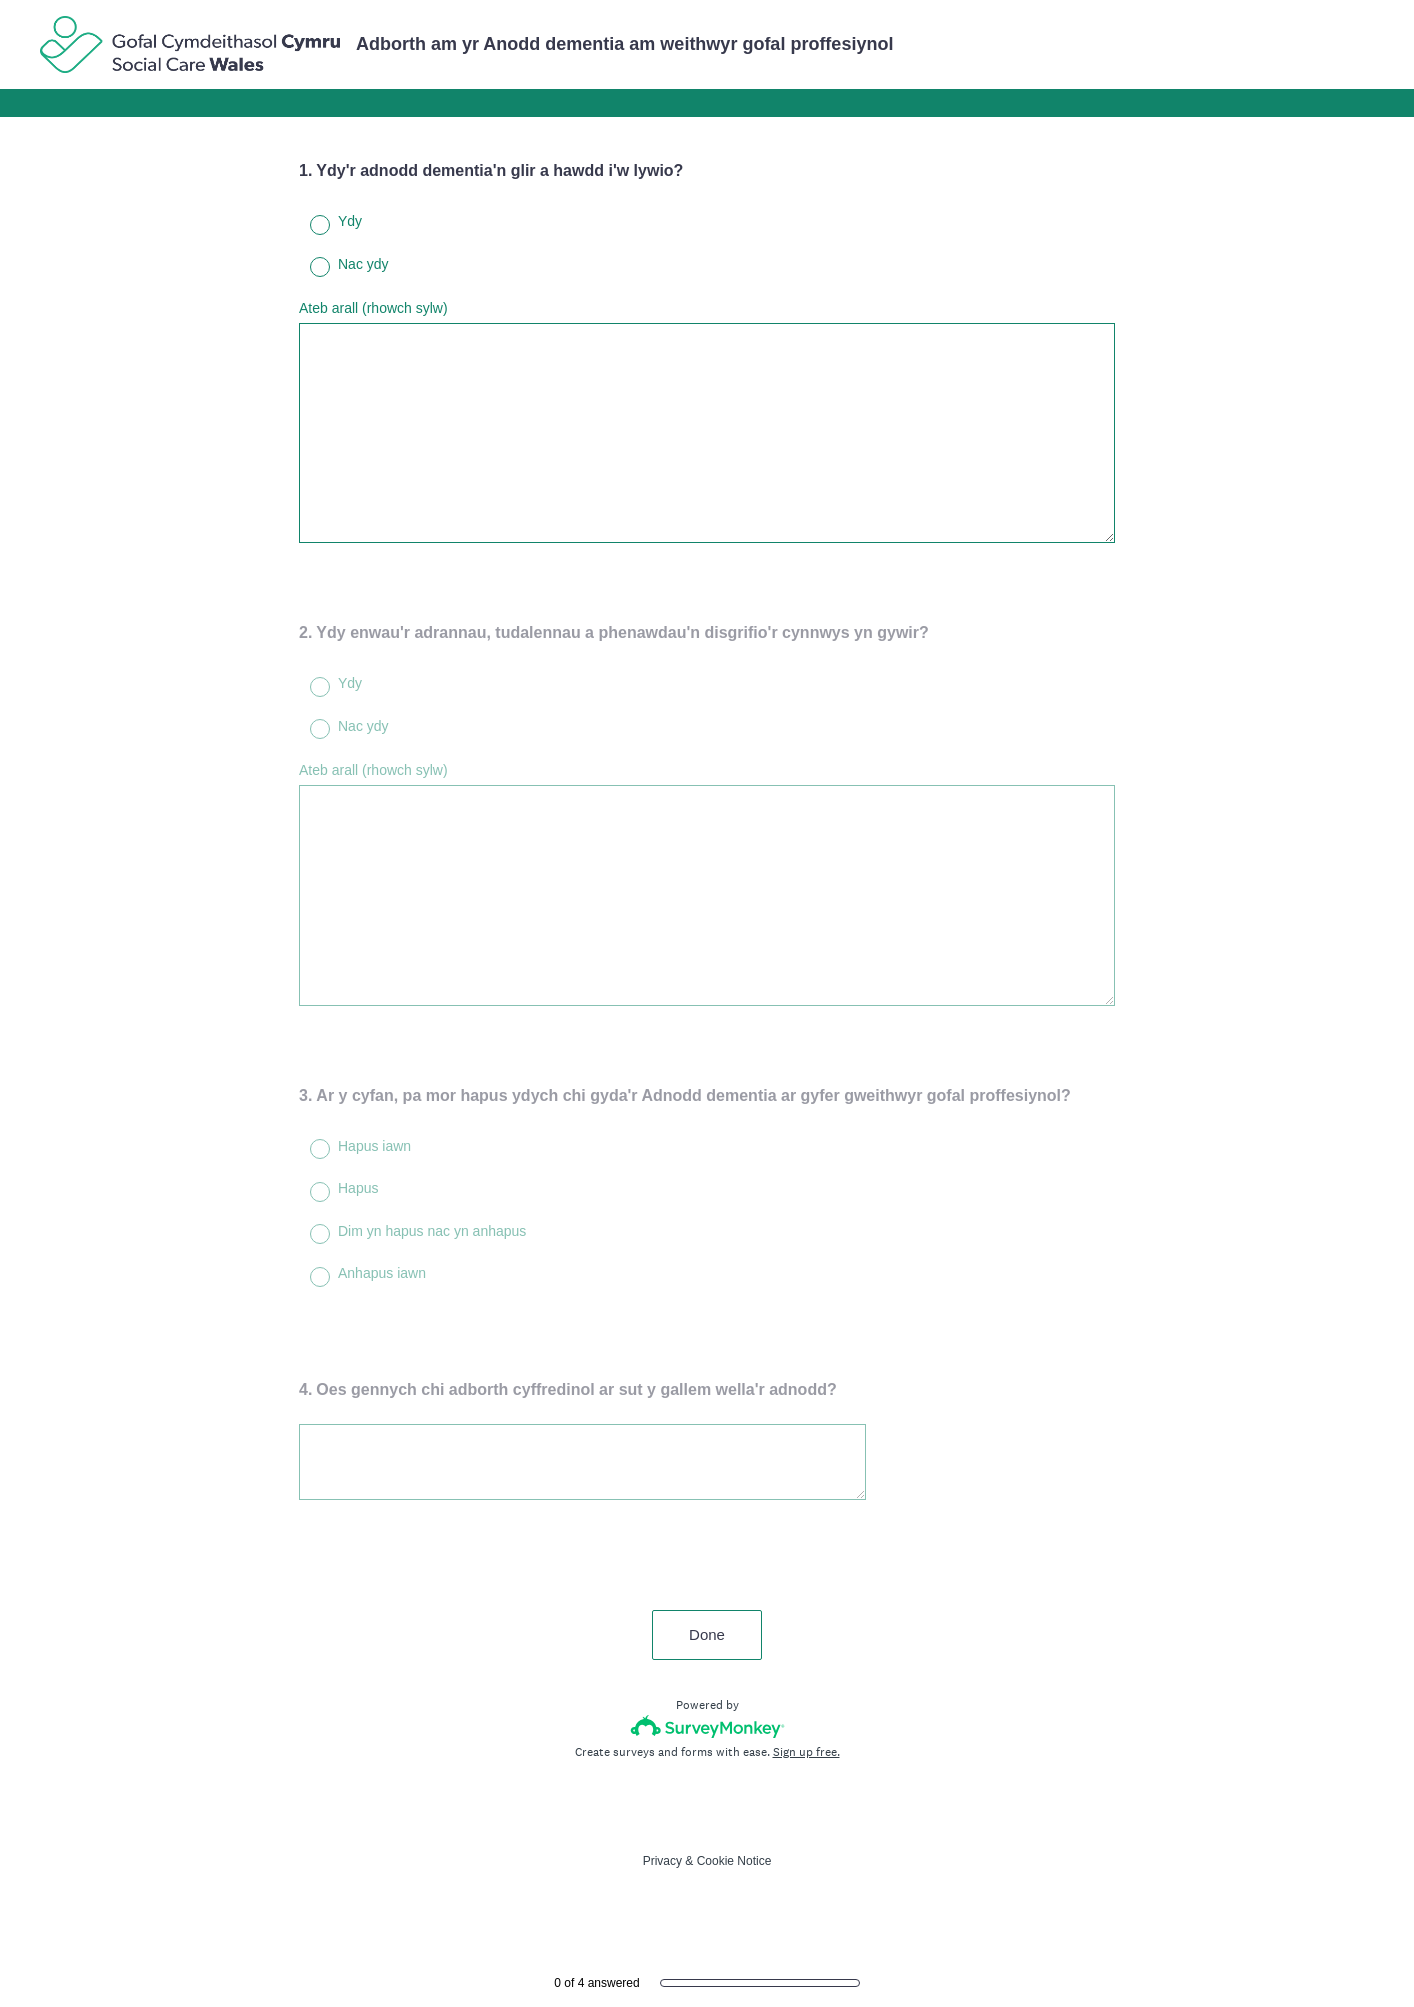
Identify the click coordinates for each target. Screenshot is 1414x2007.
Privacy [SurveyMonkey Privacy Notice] (662, 1861)
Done (707, 1634)
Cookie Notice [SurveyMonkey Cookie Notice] (734, 1861)
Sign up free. (806, 1752)
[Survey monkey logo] (707, 1726)
